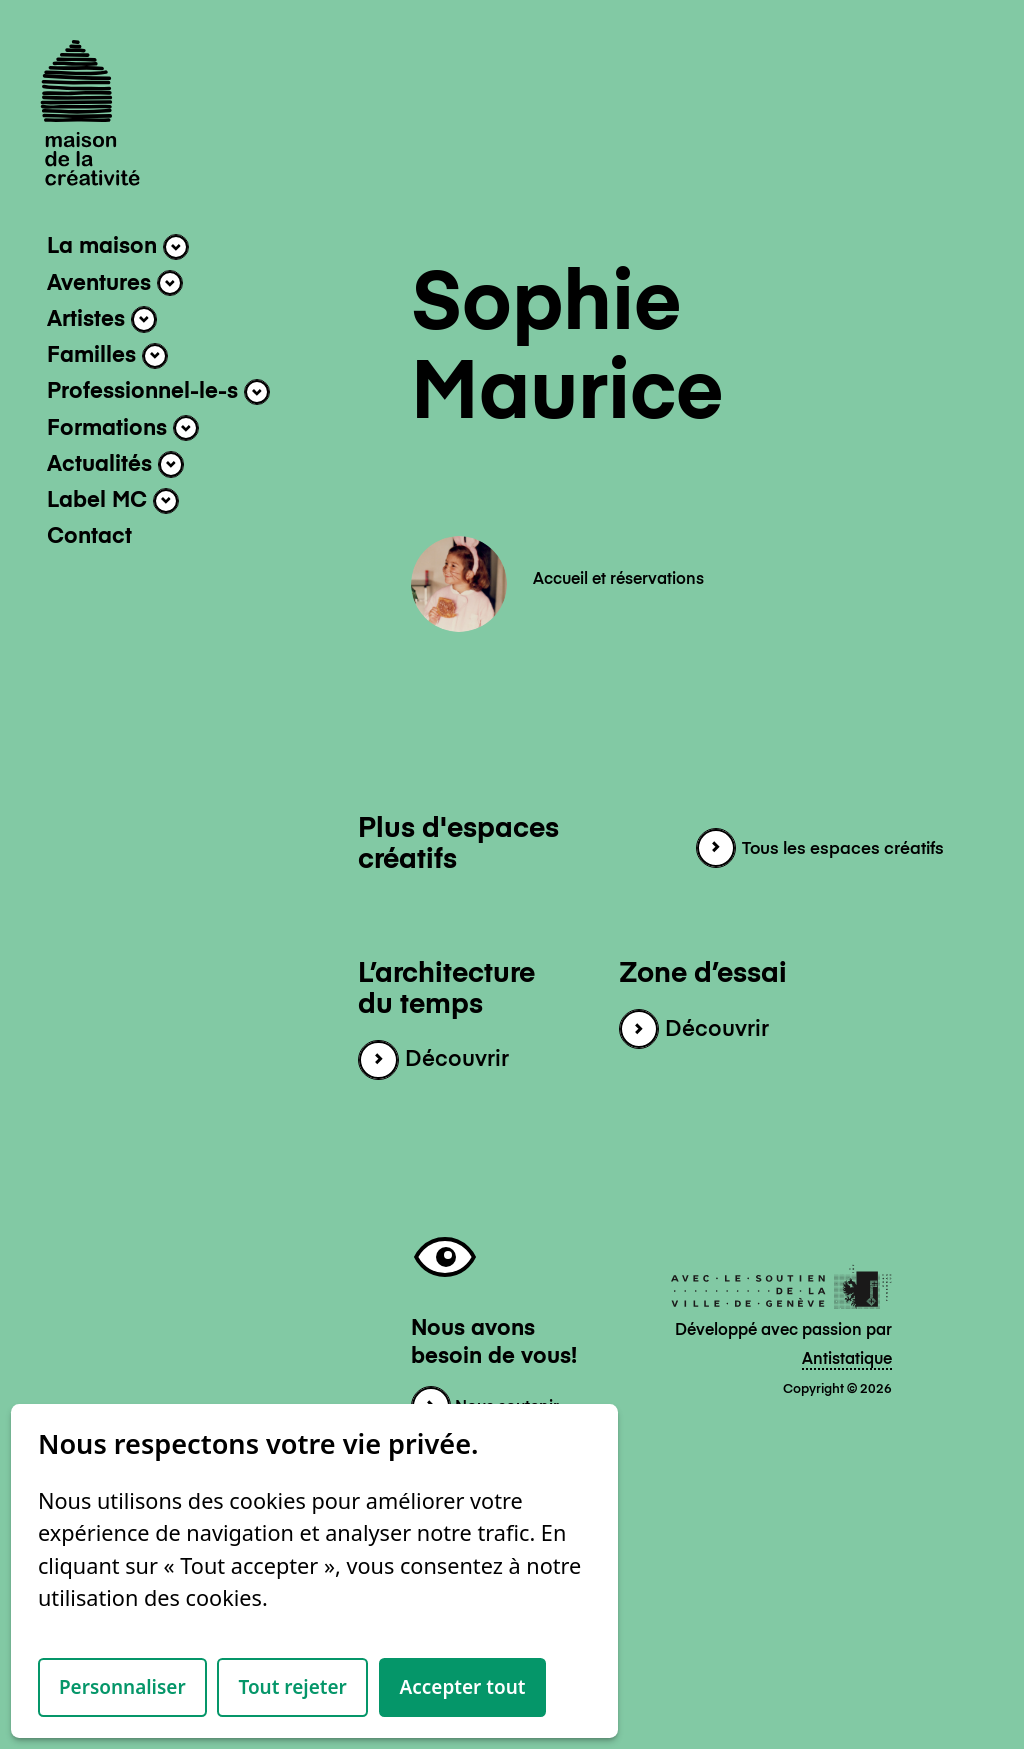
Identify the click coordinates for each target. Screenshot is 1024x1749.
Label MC (113, 501)
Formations (123, 428)
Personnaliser (122, 1687)
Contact (89, 537)
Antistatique (847, 1359)
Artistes (102, 319)
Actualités (115, 464)
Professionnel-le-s (158, 392)
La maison (118, 247)
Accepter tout (463, 1687)
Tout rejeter (292, 1687)
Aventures (115, 283)
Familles (107, 356)
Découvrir (433, 1060)
